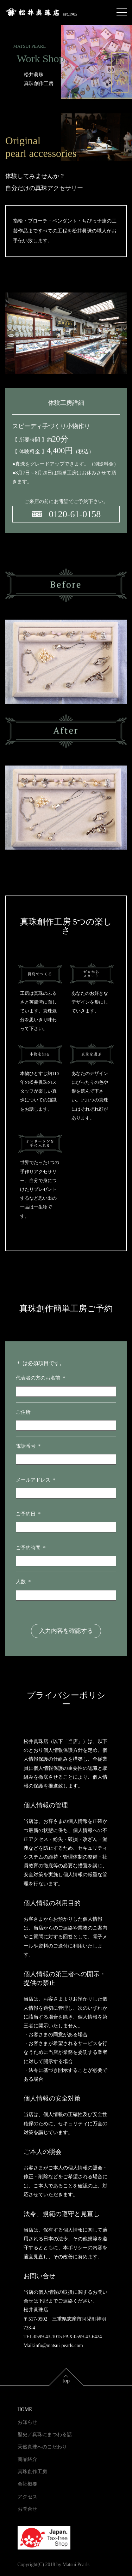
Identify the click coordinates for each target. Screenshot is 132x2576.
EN (120, 61)
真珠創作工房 (32, 2471)
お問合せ (27, 2509)
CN (120, 72)
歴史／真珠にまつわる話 (45, 2434)
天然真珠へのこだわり (42, 2447)
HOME (25, 2409)
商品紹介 (27, 2459)
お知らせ (27, 2422)
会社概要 (27, 2484)
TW (120, 83)
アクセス (27, 2496)
